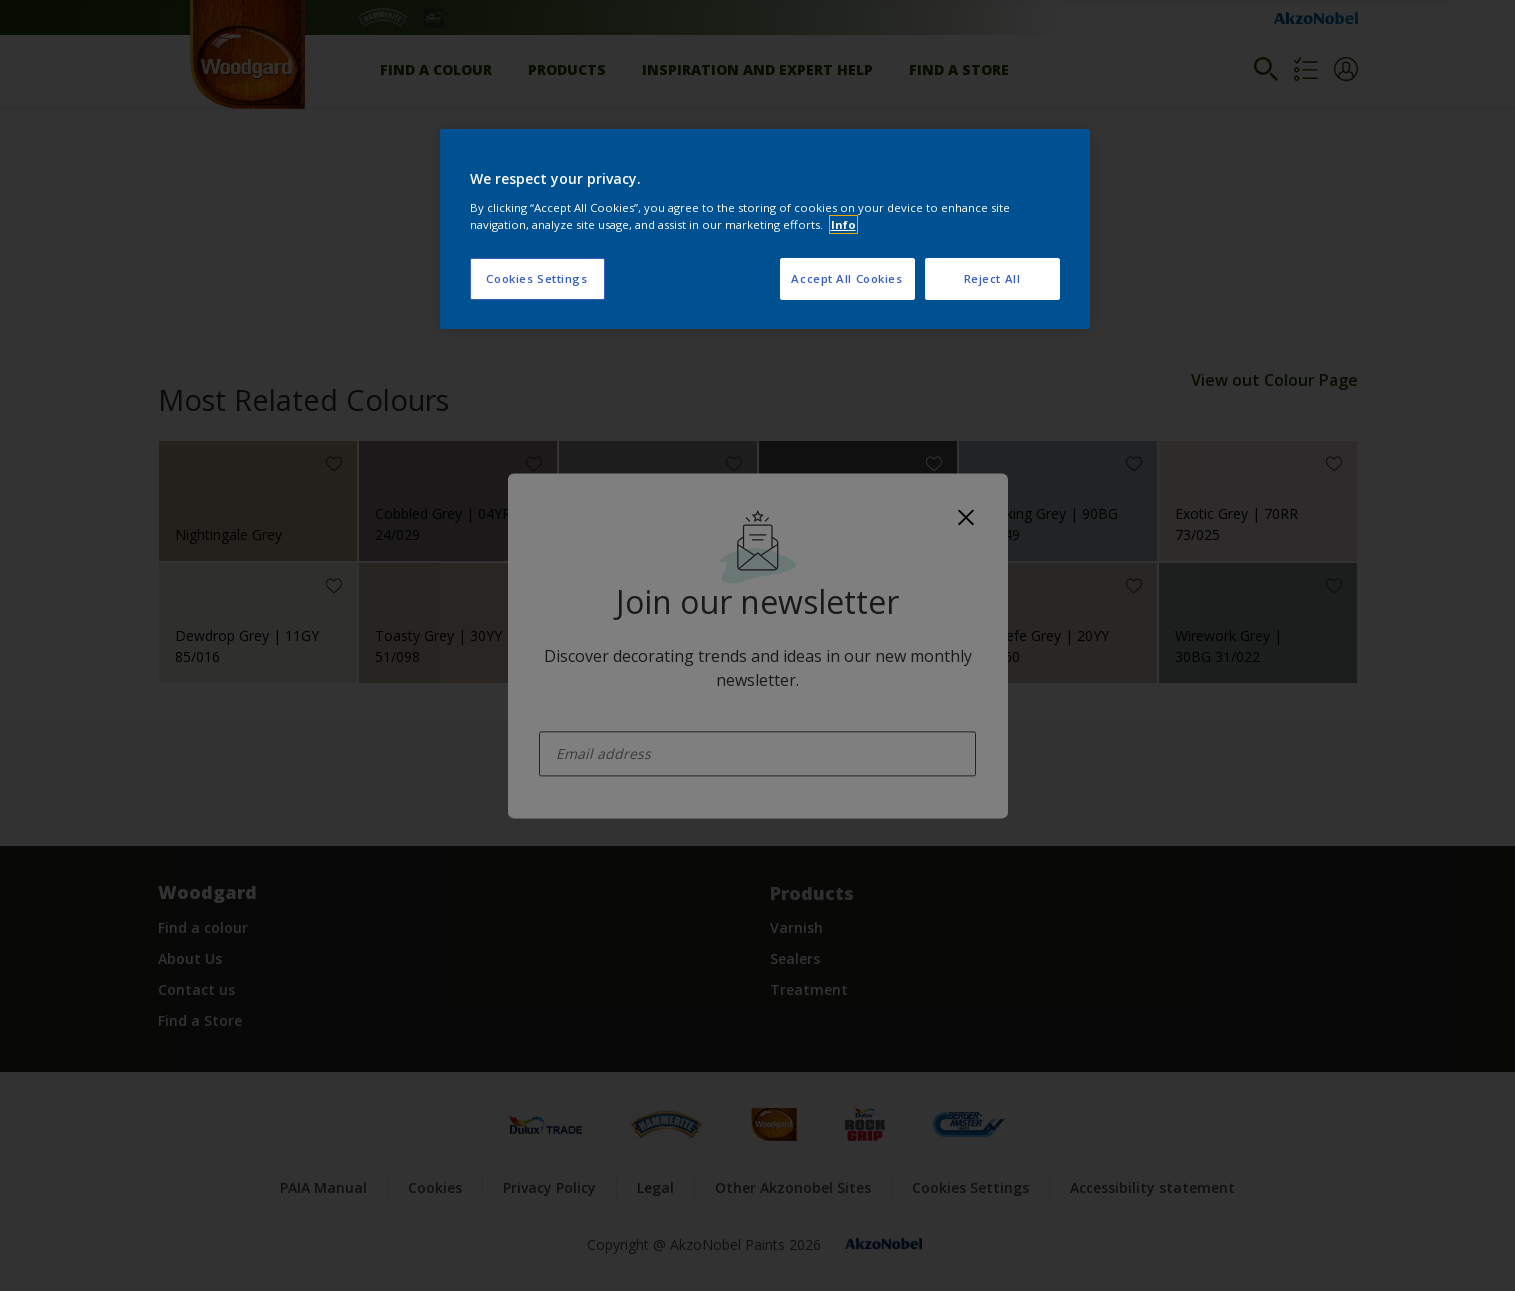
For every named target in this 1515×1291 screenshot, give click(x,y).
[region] (765, 229)
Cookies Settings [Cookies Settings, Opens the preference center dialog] (536, 278)
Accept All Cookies (846, 278)
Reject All (992, 278)
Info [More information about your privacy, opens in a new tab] (843, 224)
